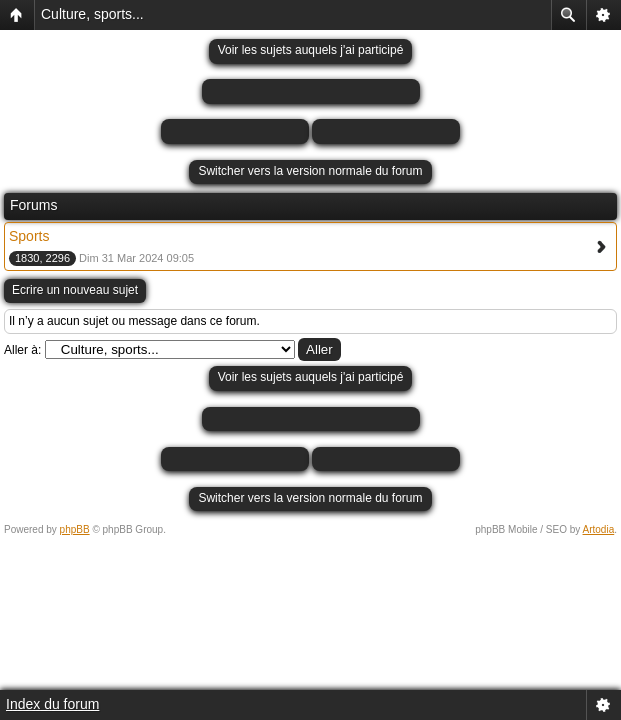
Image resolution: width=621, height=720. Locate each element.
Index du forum (52, 704)
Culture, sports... (92, 14)
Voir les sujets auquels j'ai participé (311, 50)
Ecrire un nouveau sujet (75, 290)
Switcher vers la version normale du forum (310, 171)
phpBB (75, 529)
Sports (29, 236)
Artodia (599, 529)
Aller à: (22, 350)
